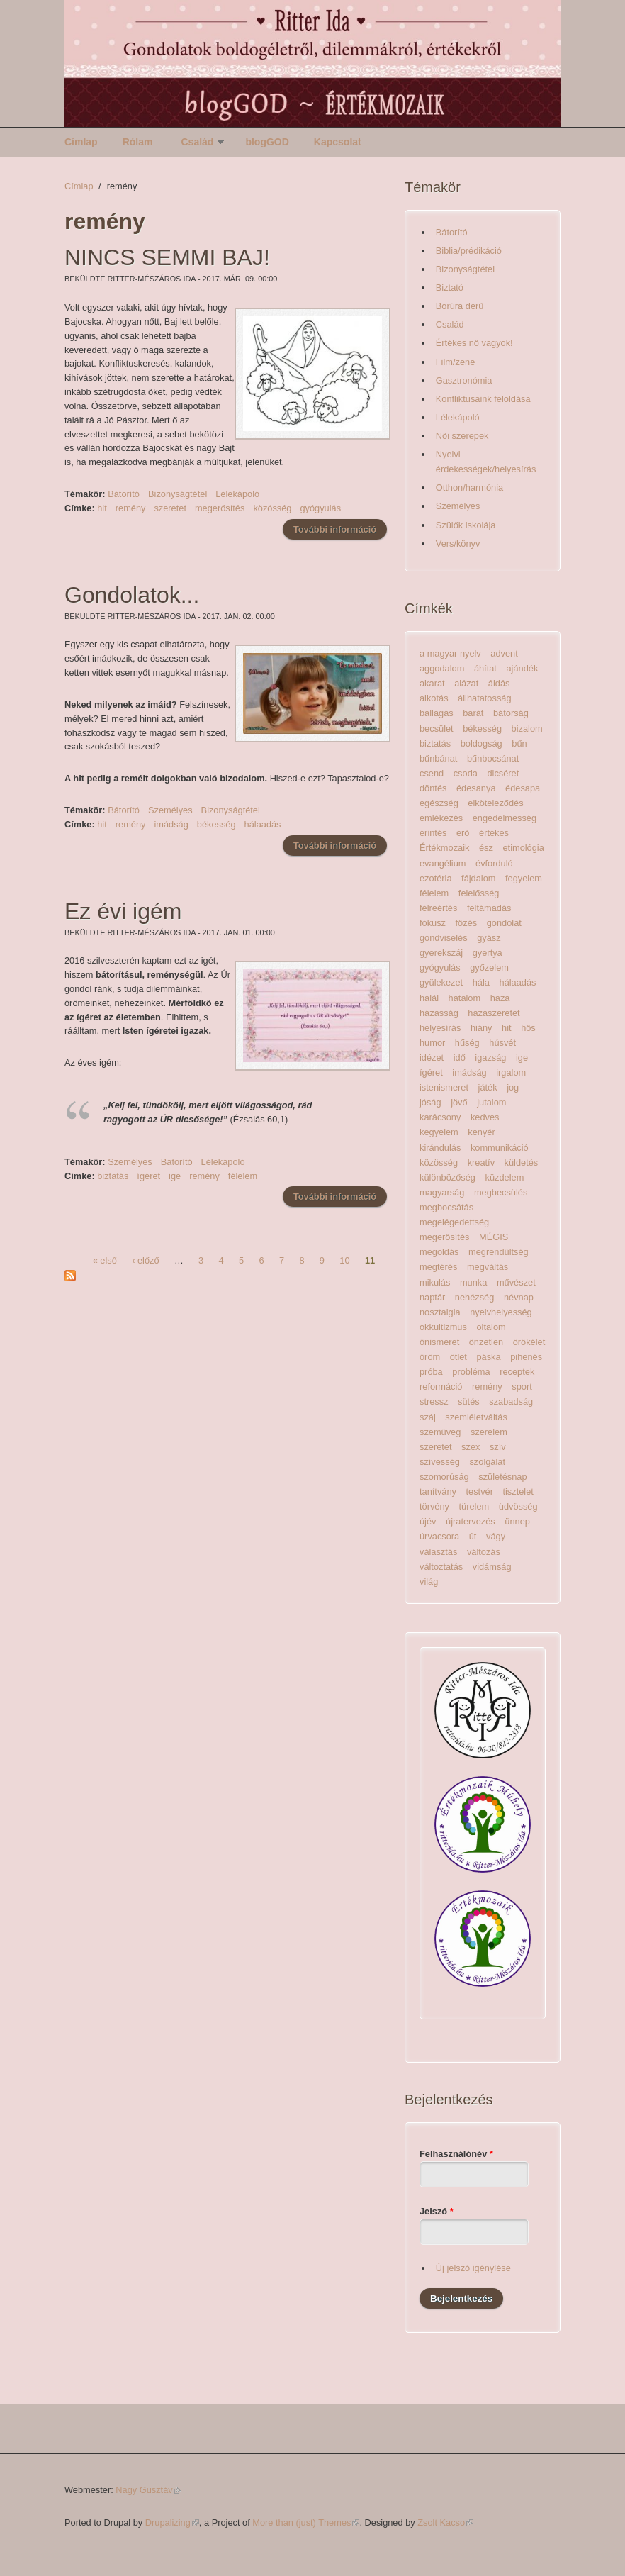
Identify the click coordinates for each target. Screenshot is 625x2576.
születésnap (502, 1476)
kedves (485, 1117)
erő (463, 832)
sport (521, 1386)
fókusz (433, 923)
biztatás (112, 1176)
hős (528, 1027)
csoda (466, 773)
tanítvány (438, 1491)
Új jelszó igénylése (473, 2268)
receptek (517, 1371)
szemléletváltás (476, 1417)
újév (428, 1521)
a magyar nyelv (450, 653)
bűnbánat (438, 758)
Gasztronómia (464, 380)
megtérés (438, 1266)
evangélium (443, 863)
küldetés (522, 1162)
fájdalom (478, 878)
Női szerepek (462, 435)
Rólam (138, 141)
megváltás (487, 1266)
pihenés (526, 1356)
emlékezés (441, 818)
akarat (432, 683)
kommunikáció (500, 1147)
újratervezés (470, 1521)
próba (431, 1371)
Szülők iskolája (466, 525)
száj (428, 1417)
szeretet (170, 508)
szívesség (440, 1461)
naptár (432, 1297)
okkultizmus (443, 1327)
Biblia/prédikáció (469, 250)
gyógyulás (320, 508)
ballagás (437, 713)
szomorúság (444, 1476)
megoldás (439, 1252)
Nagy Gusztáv (148, 2490)
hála (481, 982)
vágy (495, 1536)
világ (429, 1581)
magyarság (442, 1192)
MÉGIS (493, 1237)
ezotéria (436, 878)
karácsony (440, 1117)
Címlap (81, 141)
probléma (471, 1371)
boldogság (481, 743)
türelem (474, 1506)
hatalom (465, 998)
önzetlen (486, 1342)
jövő (459, 1102)
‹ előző (145, 1260)
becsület (437, 728)
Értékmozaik (444, 847)
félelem (242, 1176)
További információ (340, 529)
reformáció (441, 1386)
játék (487, 1087)
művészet (516, 1282)
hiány (481, 1027)
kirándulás (440, 1147)
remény (131, 508)
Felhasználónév (456, 2153)
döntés (433, 788)
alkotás (434, 698)
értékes (494, 832)
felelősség (479, 893)
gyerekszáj (441, 952)
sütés (469, 1401)
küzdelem (504, 1177)
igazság (490, 1057)
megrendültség (498, 1252)
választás (438, 1551)
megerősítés (219, 508)
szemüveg (440, 1432)
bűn (519, 743)
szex (470, 1447)
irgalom (511, 1072)
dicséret (503, 773)
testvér (479, 1491)
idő (460, 1057)
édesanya (476, 788)
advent (503, 653)
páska (488, 1356)
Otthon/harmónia (469, 487)
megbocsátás (446, 1207)
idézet (432, 1057)
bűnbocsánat (493, 758)
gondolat (504, 923)
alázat (466, 683)
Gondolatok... (131, 595)
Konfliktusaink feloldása (483, 399)
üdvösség (518, 1506)
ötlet (458, 1356)
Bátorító (124, 494)
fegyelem (523, 878)
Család (197, 141)
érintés (433, 832)
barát (473, 713)
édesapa (522, 788)
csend (432, 773)
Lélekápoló (237, 494)
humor (432, 1042)
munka (473, 1282)
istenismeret (444, 1087)
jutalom (491, 1102)
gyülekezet (441, 982)
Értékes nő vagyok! (474, 343)
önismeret (439, 1342)
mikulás (435, 1282)
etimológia (523, 847)
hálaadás (262, 824)
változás (483, 1551)
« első (105, 1260)
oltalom (490, 1327)
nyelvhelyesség (501, 1312)
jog (513, 1087)
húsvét (502, 1042)
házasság (439, 1013)
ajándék (522, 668)
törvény (434, 1506)
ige (175, 1176)
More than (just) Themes (305, 2522)
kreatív (481, 1162)
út (473, 1536)
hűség (467, 1042)
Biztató (449, 287)
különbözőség (447, 1177)
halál (429, 998)
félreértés (438, 908)
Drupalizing (172, 2522)
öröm (430, 1356)
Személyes (170, 810)
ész (486, 847)
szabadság (511, 1401)
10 (344, 1260)
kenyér (481, 1132)
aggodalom (442, 668)
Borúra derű (460, 306)
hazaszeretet (493, 1013)
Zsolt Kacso (445, 2522)
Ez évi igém (122, 911)
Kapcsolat (337, 141)
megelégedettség (454, 1222)
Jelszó (437, 2211)
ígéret (148, 1176)
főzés (467, 923)
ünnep (517, 1521)
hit (102, 508)
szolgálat (487, 1461)
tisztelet (517, 1491)
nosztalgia (440, 1312)
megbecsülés (500, 1192)
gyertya (487, 952)
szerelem (489, 1432)
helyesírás (440, 1027)
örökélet (529, 1342)
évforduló (494, 863)
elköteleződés (495, 803)
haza (500, 998)
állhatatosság (484, 698)
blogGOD (266, 141)
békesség (216, 824)
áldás (499, 683)
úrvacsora (439, 1536)
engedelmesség (504, 818)
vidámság (492, 1566)
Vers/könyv (458, 543)
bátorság (511, 713)
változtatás (441, 1566)
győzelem (489, 967)
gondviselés (444, 937)
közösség (272, 508)
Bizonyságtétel (177, 494)
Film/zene (455, 362)
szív (498, 1447)
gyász (488, 937)
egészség (439, 803)
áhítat (485, 668)
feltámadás (489, 908)
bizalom (527, 728)
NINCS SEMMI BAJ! (167, 257)
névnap (519, 1297)
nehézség (475, 1297)
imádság (171, 824)
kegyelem (439, 1132)
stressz (434, 1401)
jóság (430, 1102)
